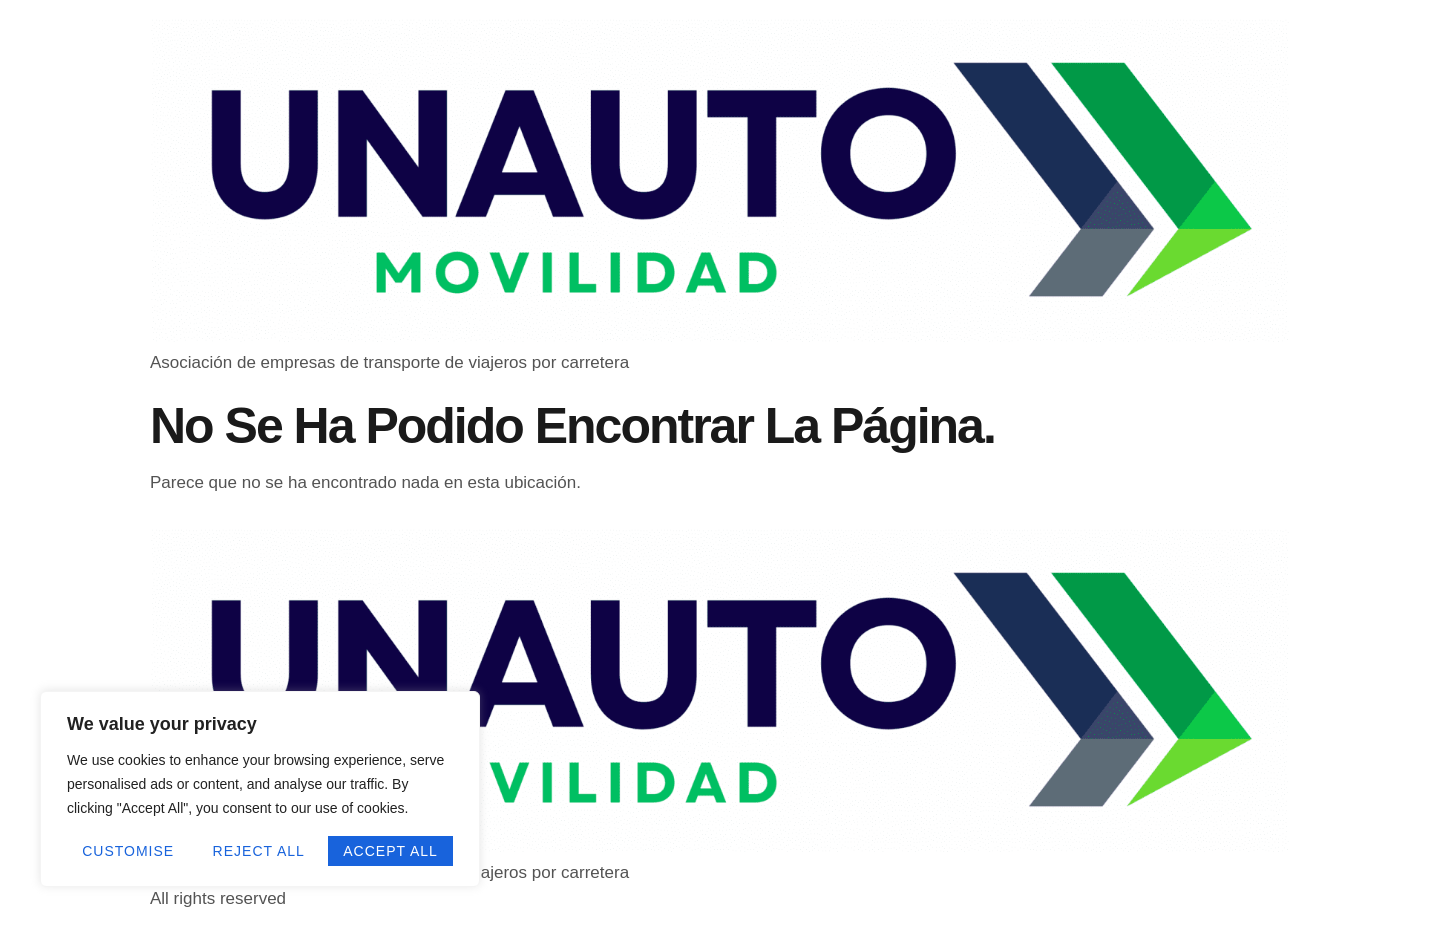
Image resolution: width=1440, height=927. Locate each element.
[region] (260, 789)
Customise (128, 851)
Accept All (390, 851)
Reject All (259, 851)
